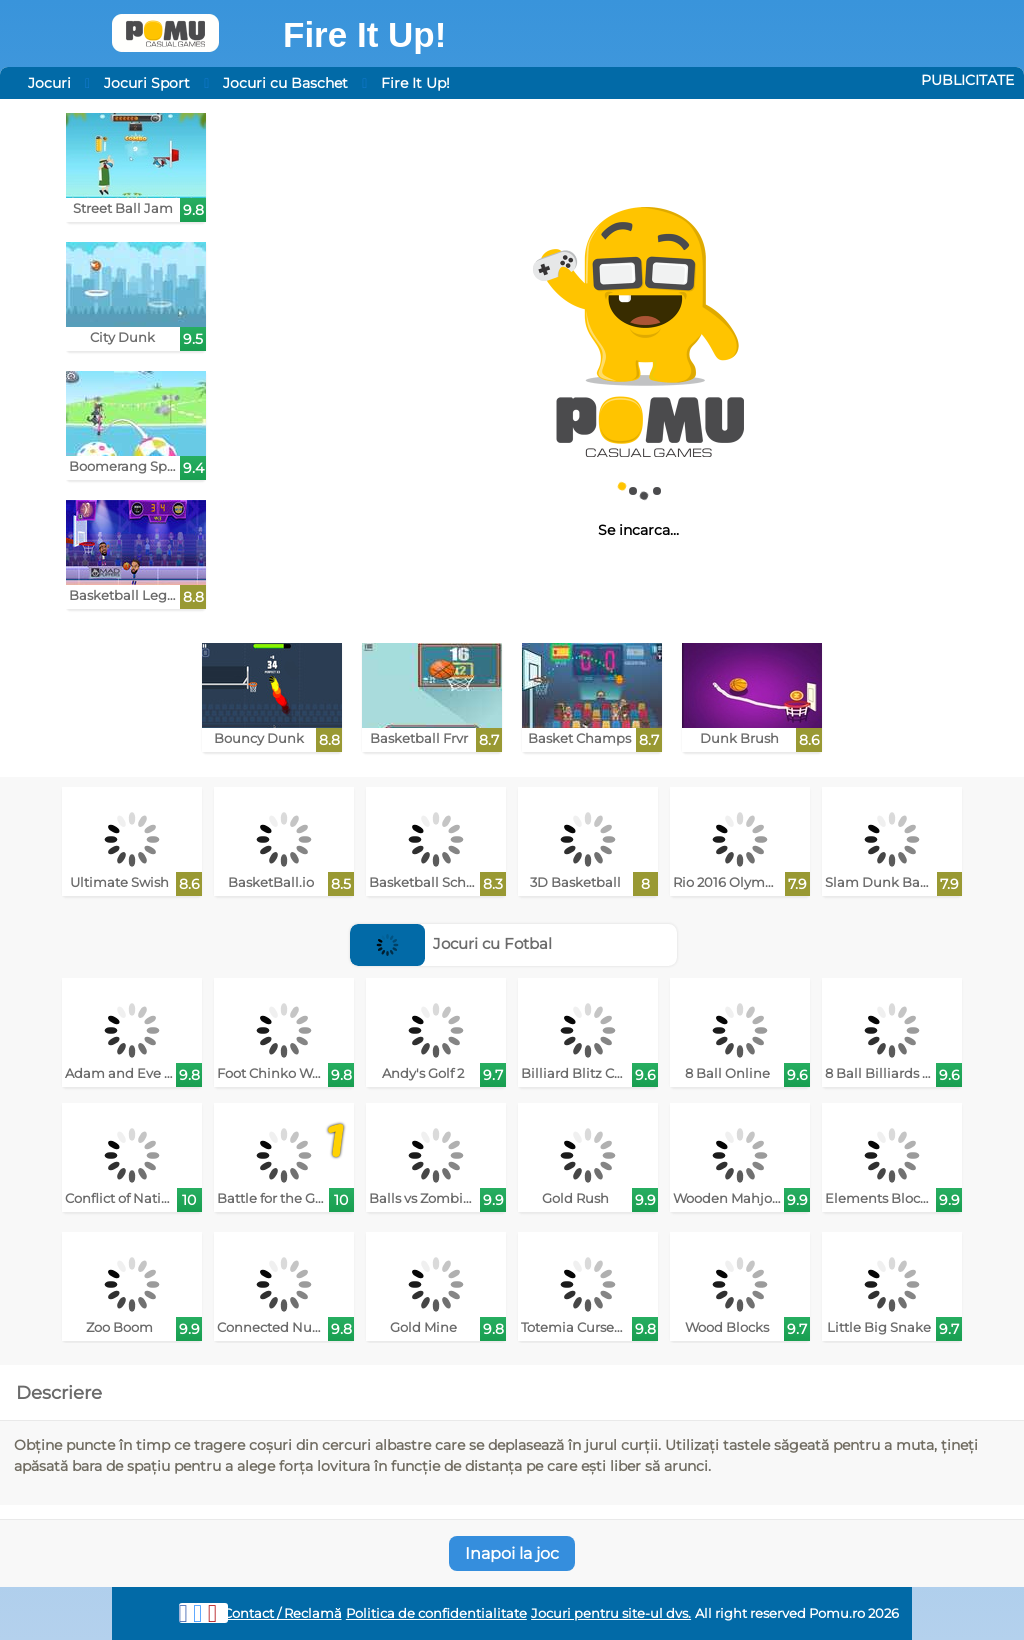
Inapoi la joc (512, 1553)
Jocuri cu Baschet (285, 83)
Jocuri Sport (147, 83)
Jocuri (49, 83)
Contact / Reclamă (282, 1613)
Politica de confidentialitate (436, 1613)
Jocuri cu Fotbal (451, 943)
